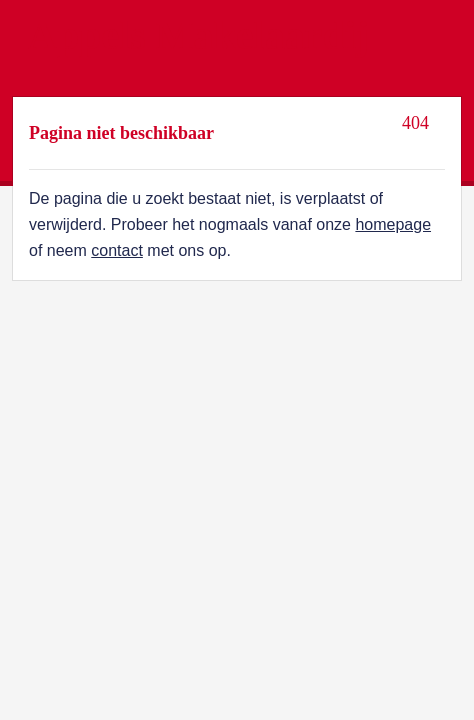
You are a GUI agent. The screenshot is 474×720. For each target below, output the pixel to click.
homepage (393, 224)
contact (117, 250)
